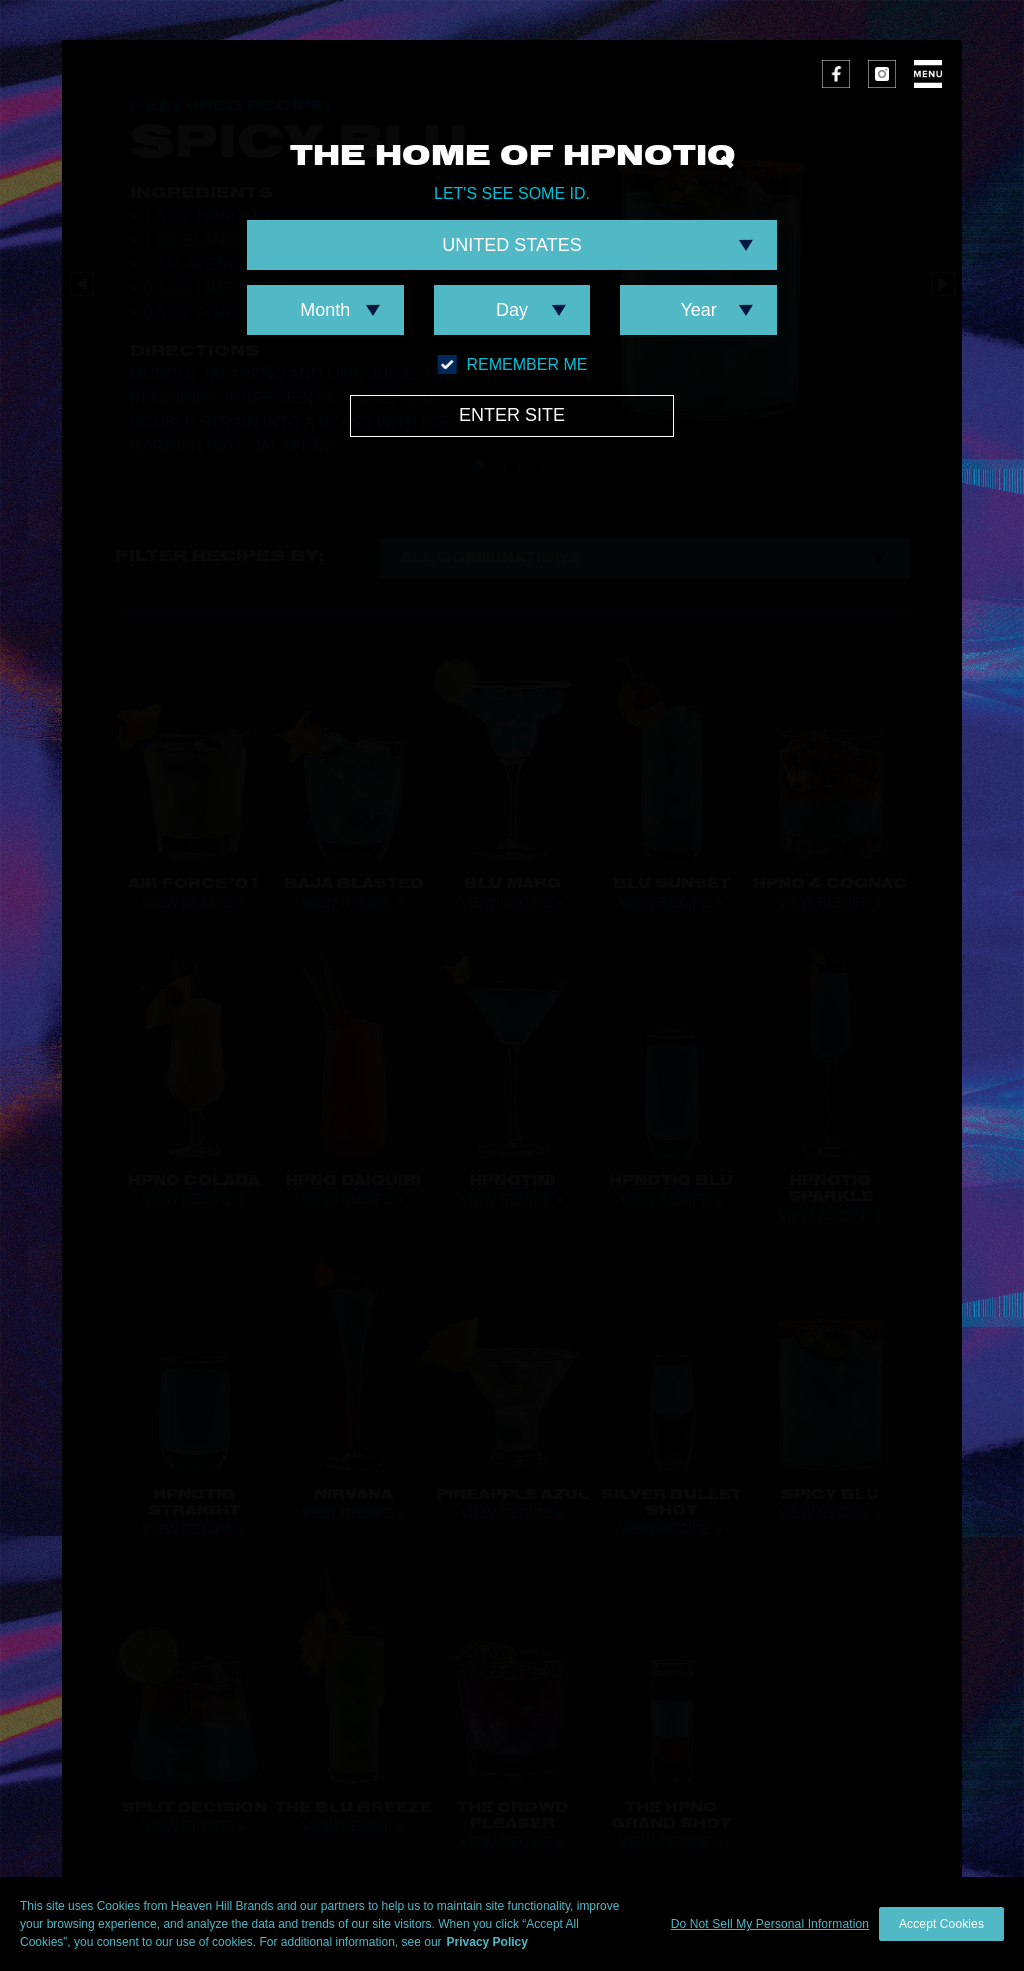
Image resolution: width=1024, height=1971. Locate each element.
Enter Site (512, 415)
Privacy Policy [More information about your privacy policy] (487, 1942)
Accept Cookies (941, 1924)
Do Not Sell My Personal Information (770, 1924)
